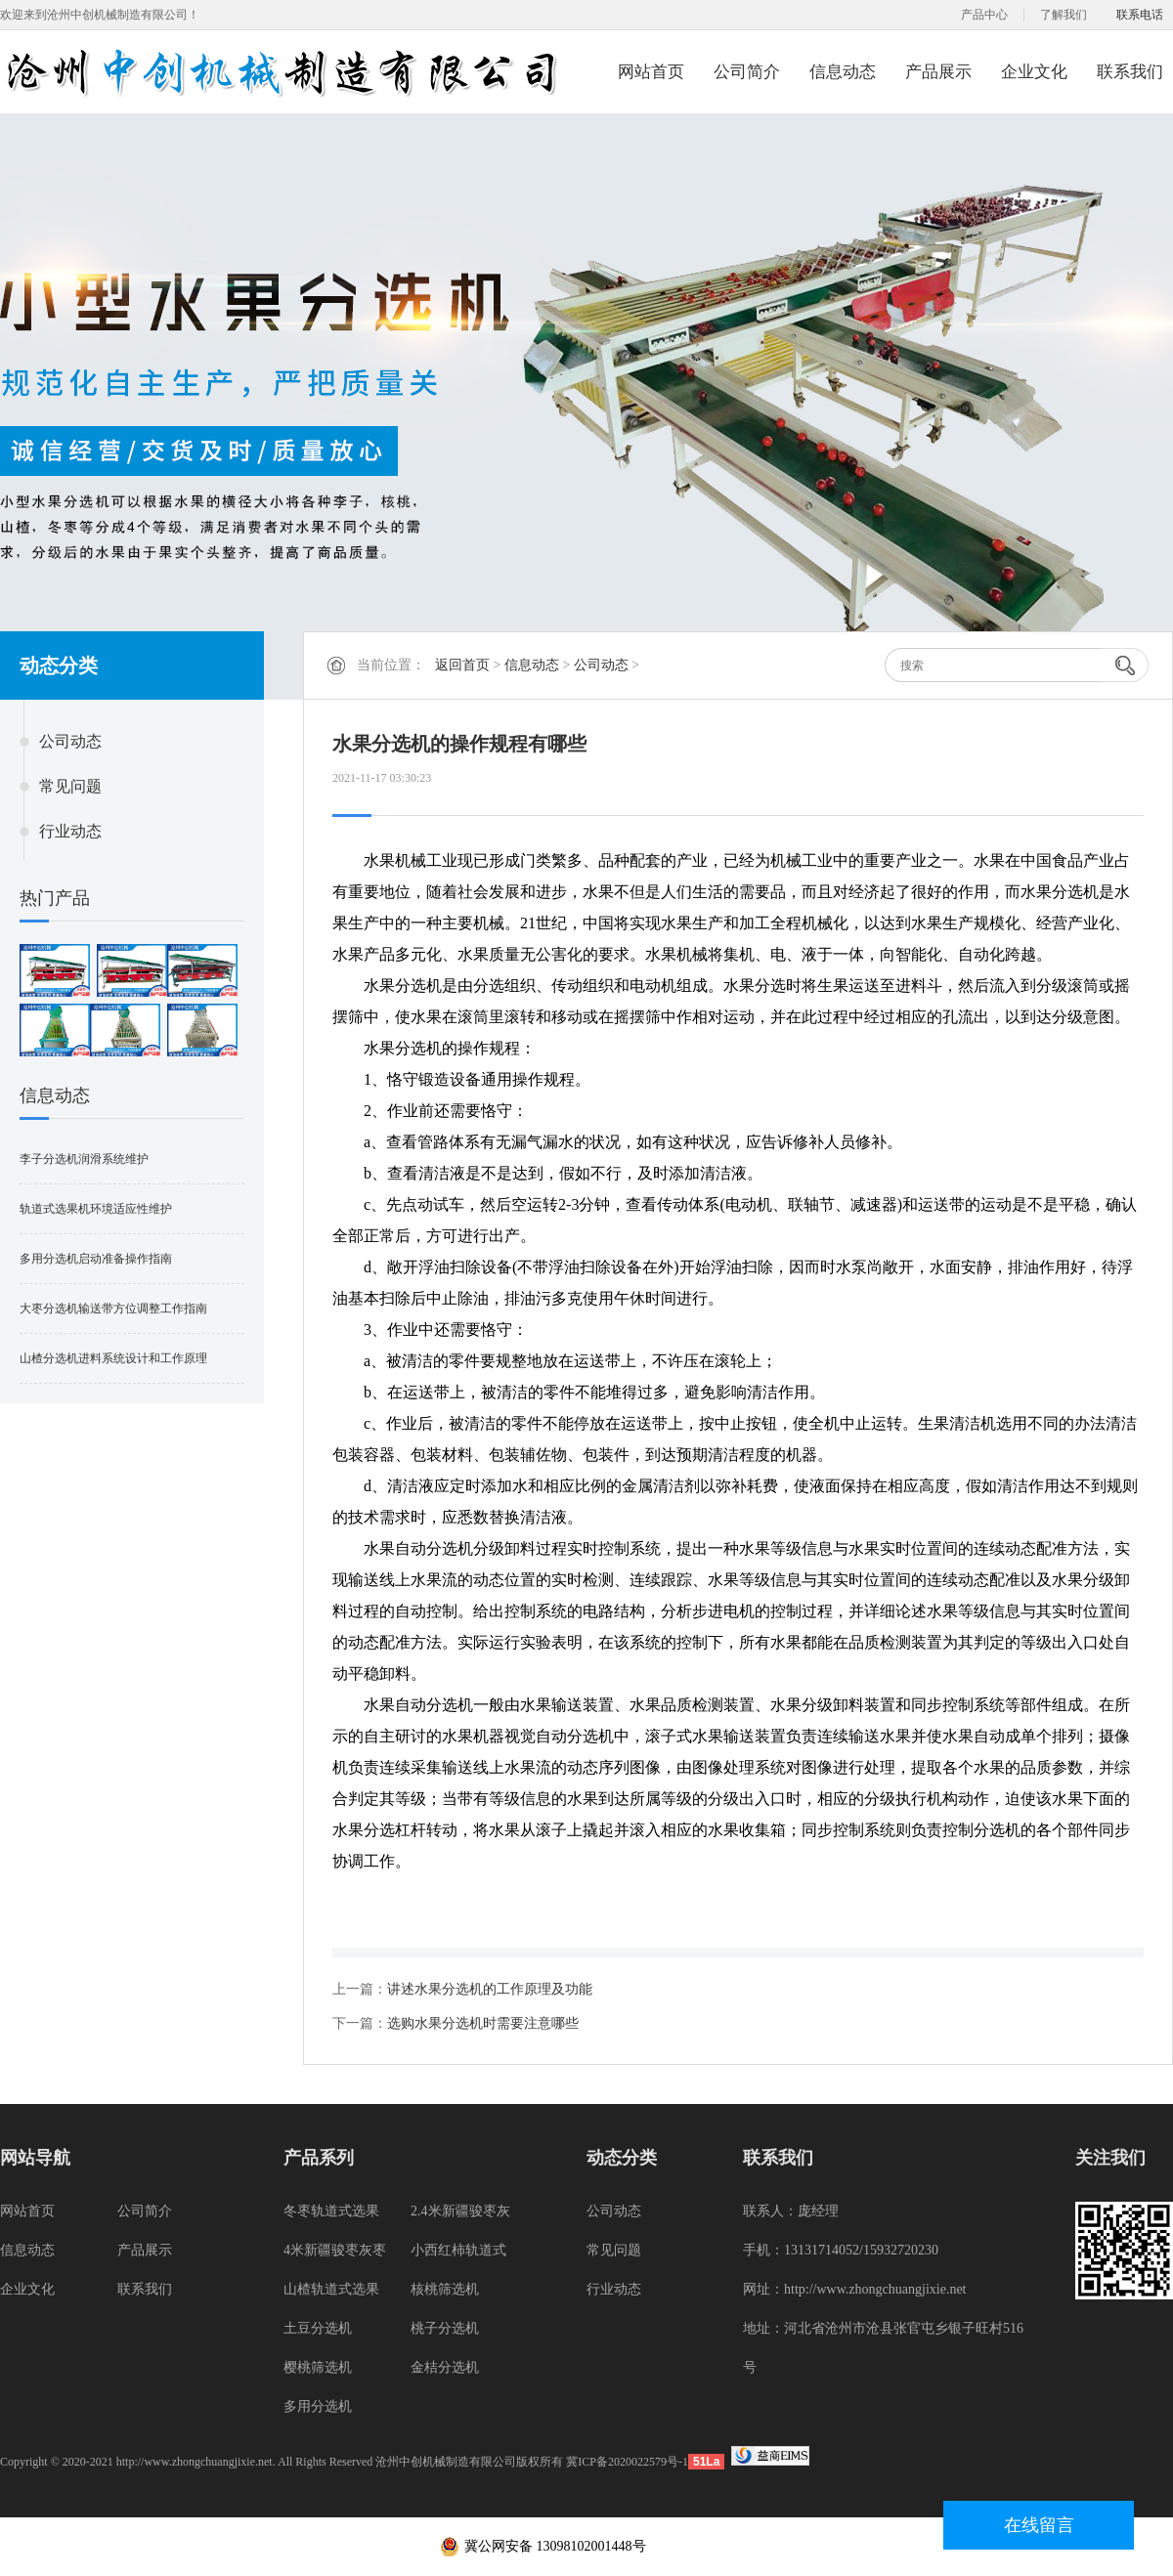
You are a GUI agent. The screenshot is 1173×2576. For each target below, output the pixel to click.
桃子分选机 (445, 2328)
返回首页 (462, 665)
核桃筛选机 (445, 2289)
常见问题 (70, 786)
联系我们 (1130, 72)
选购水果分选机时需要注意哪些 (483, 2023)
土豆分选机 (317, 2328)
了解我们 (1063, 14)
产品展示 (938, 72)
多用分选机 (317, 2406)
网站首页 (651, 72)
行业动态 (70, 831)
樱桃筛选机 (317, 2367)
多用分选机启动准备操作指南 (96, 1259)
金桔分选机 (445, 2367)
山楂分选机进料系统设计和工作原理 (113, 1358)
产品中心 (984, 14)
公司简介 (747, 72)
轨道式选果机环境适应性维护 (96, 1209)
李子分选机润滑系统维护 (84, 1159)
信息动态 (842, 72)
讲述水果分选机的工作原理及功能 (489, 1989)
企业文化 (1034, 72)
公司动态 (70, 741)
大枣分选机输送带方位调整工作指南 (113, 1308)
